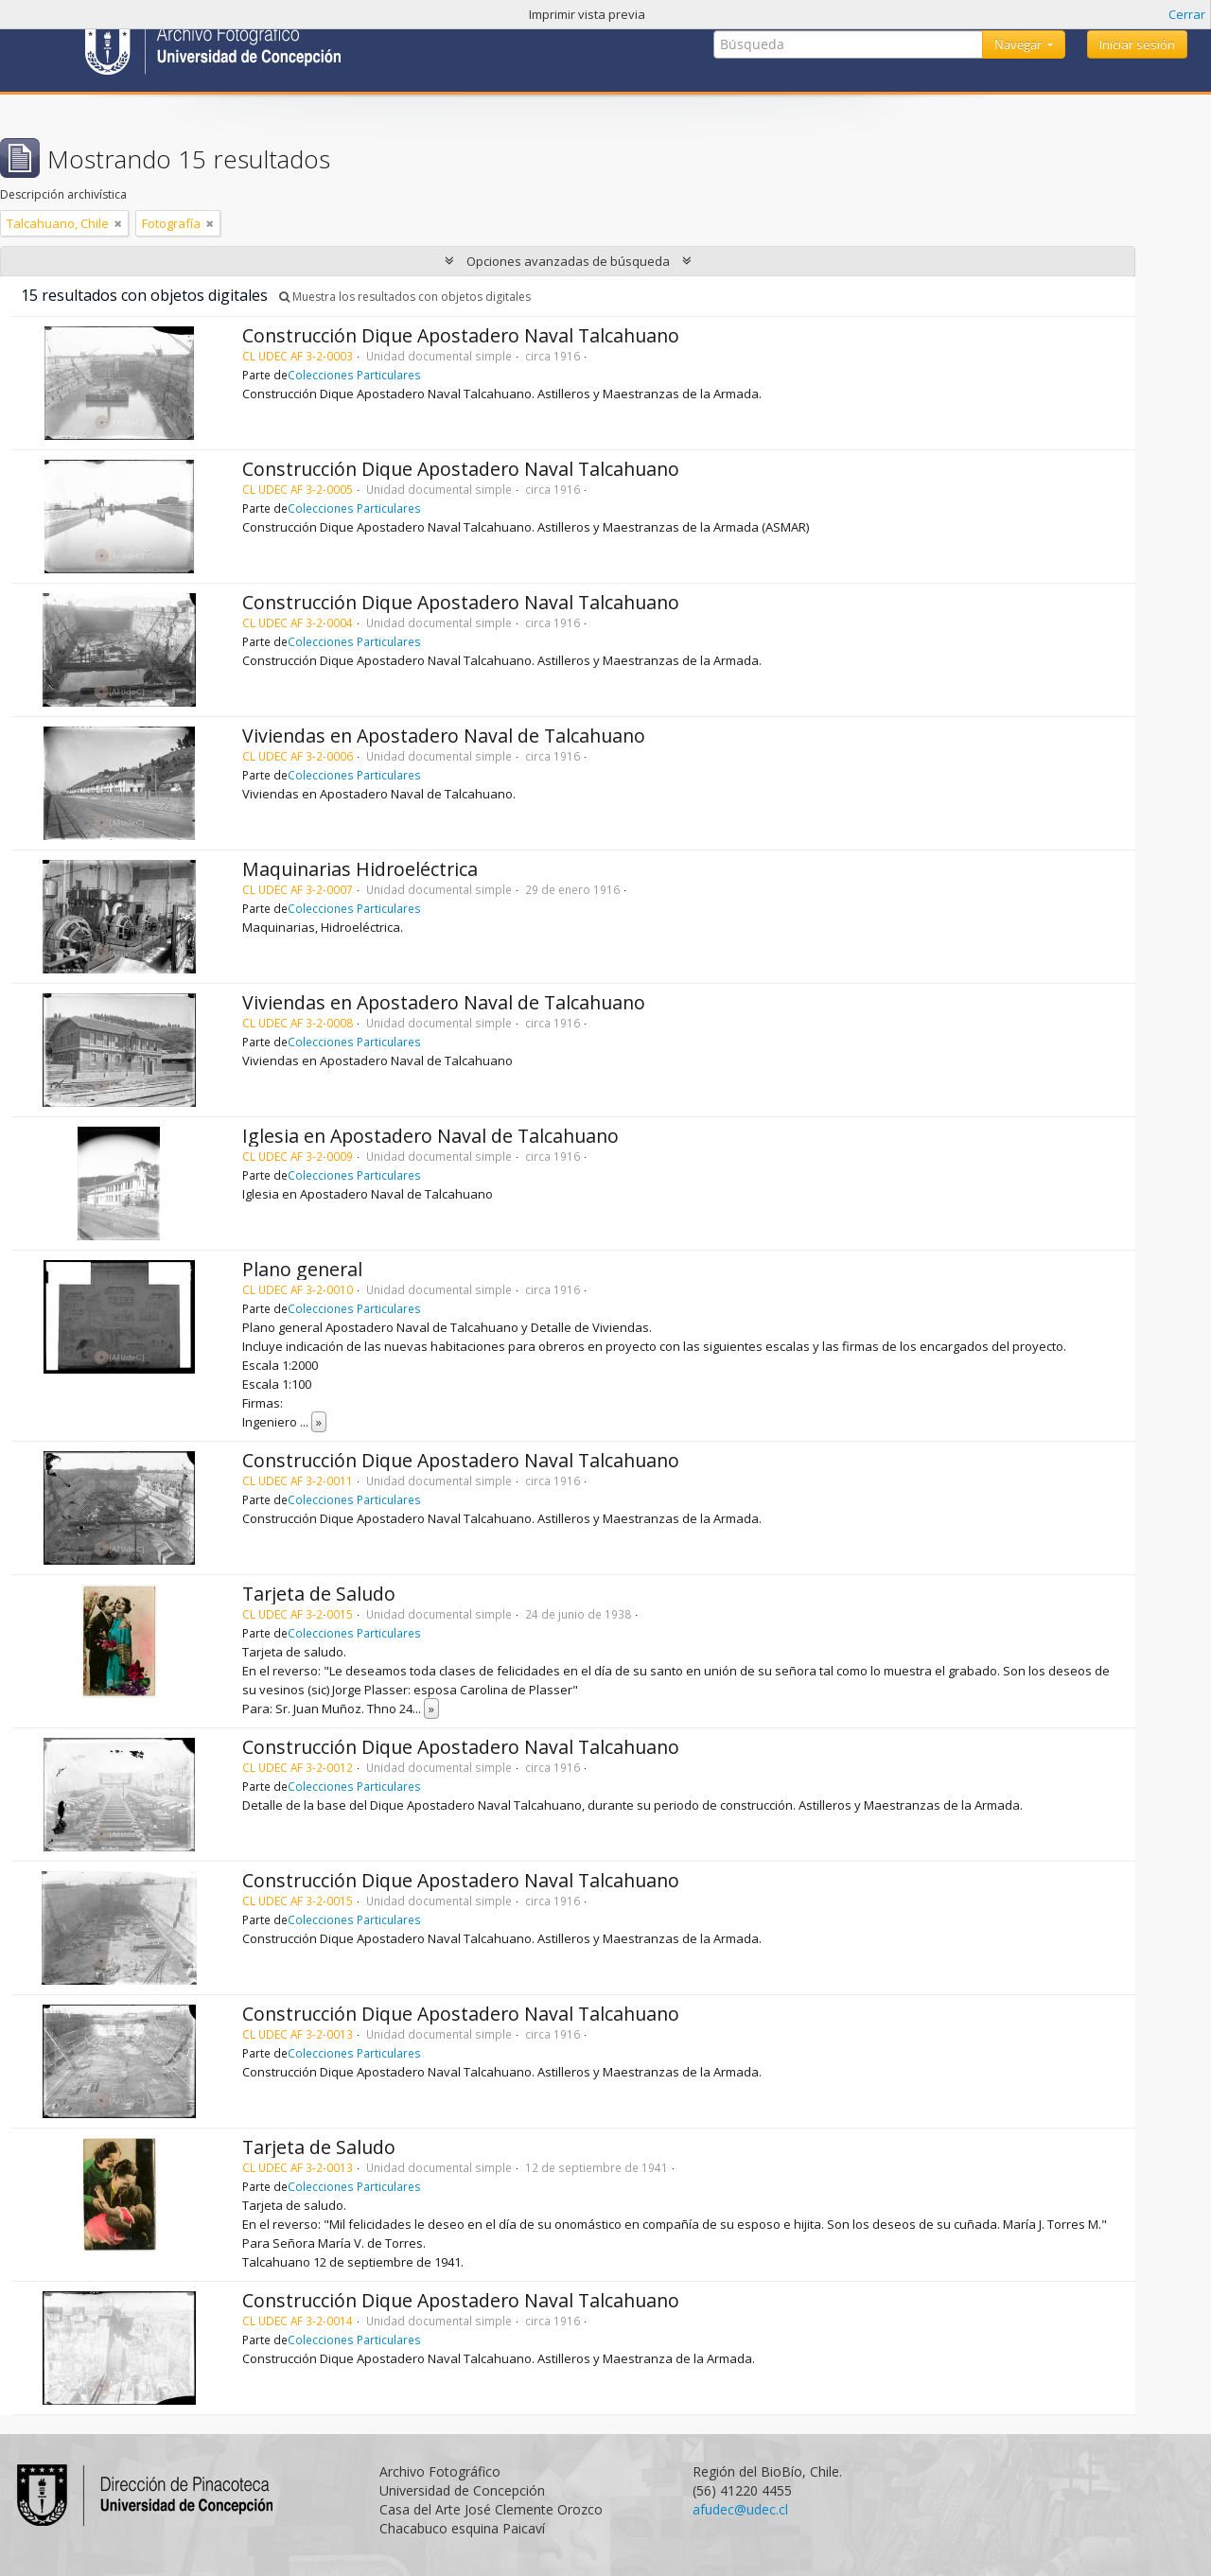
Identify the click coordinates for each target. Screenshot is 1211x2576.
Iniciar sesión (1137, 44)
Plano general (302, 1269)
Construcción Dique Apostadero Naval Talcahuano (460, 335)
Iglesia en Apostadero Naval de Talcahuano (430, 1135)
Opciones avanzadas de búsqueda (568, 261)
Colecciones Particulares (354, 374)
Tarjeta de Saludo (318, 1593)
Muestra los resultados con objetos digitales (405, 297)
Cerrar (1186, 14)
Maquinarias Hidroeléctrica (360, 869)
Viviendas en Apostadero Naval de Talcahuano (443, 735)
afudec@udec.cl (740, 2509)
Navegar (1019, 44)
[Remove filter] (118, 223)
